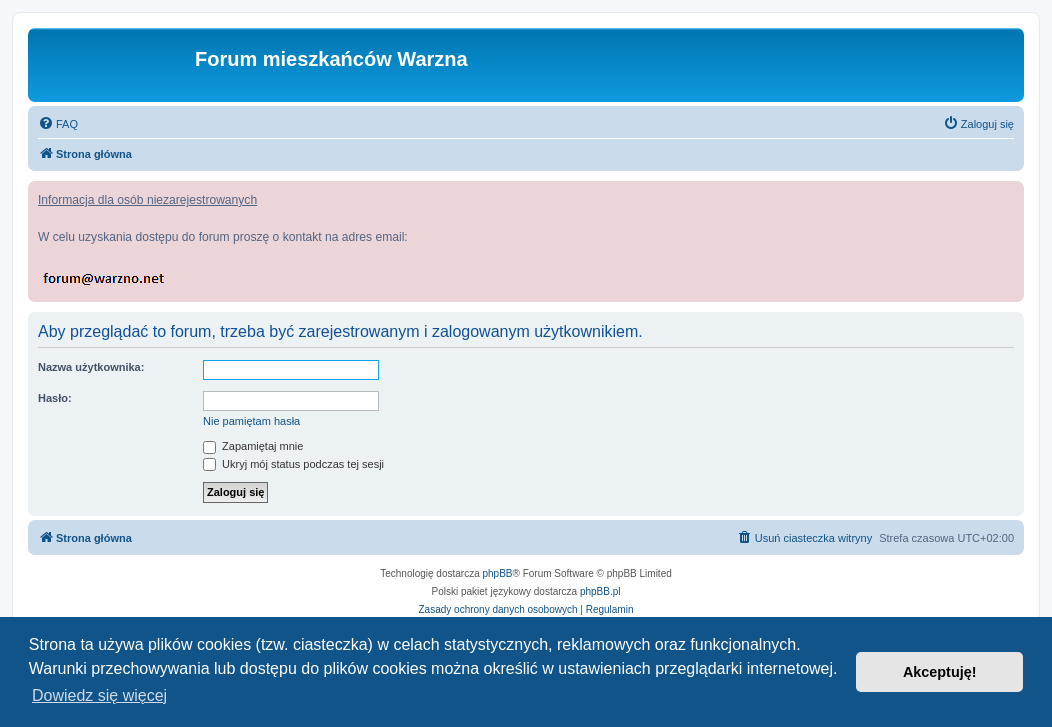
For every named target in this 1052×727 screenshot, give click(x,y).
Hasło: (55, 398)
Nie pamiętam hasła (251, 421)
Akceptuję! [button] (940, 672)
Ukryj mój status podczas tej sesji (293, 464)
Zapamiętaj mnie (253, 446)
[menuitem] (58, 124)
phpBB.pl (600, 591)
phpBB (498, 573)
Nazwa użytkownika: (91, 367)
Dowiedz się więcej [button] (99, 695)
